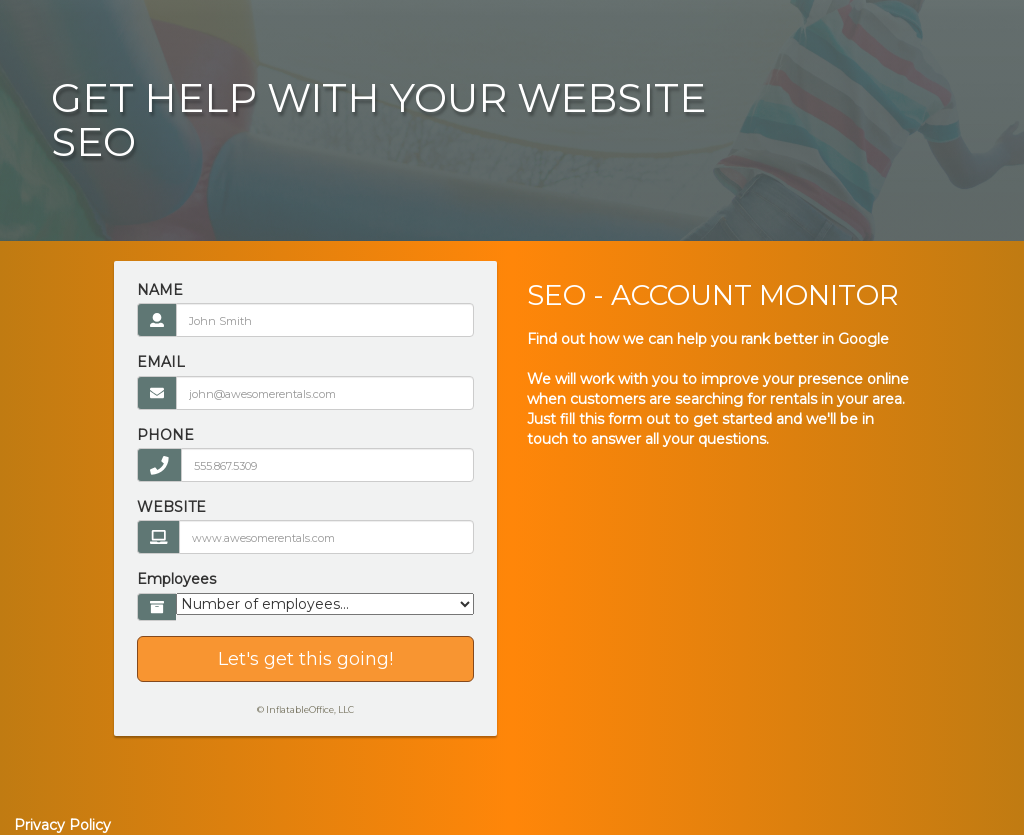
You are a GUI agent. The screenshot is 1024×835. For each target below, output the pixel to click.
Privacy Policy (62, 825)
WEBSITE (171, 507)
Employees (176, 579)
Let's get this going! (305, 659)
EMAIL (161, 362)
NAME (160, 290)
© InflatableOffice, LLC (305, 709)
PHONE (165, 435)
